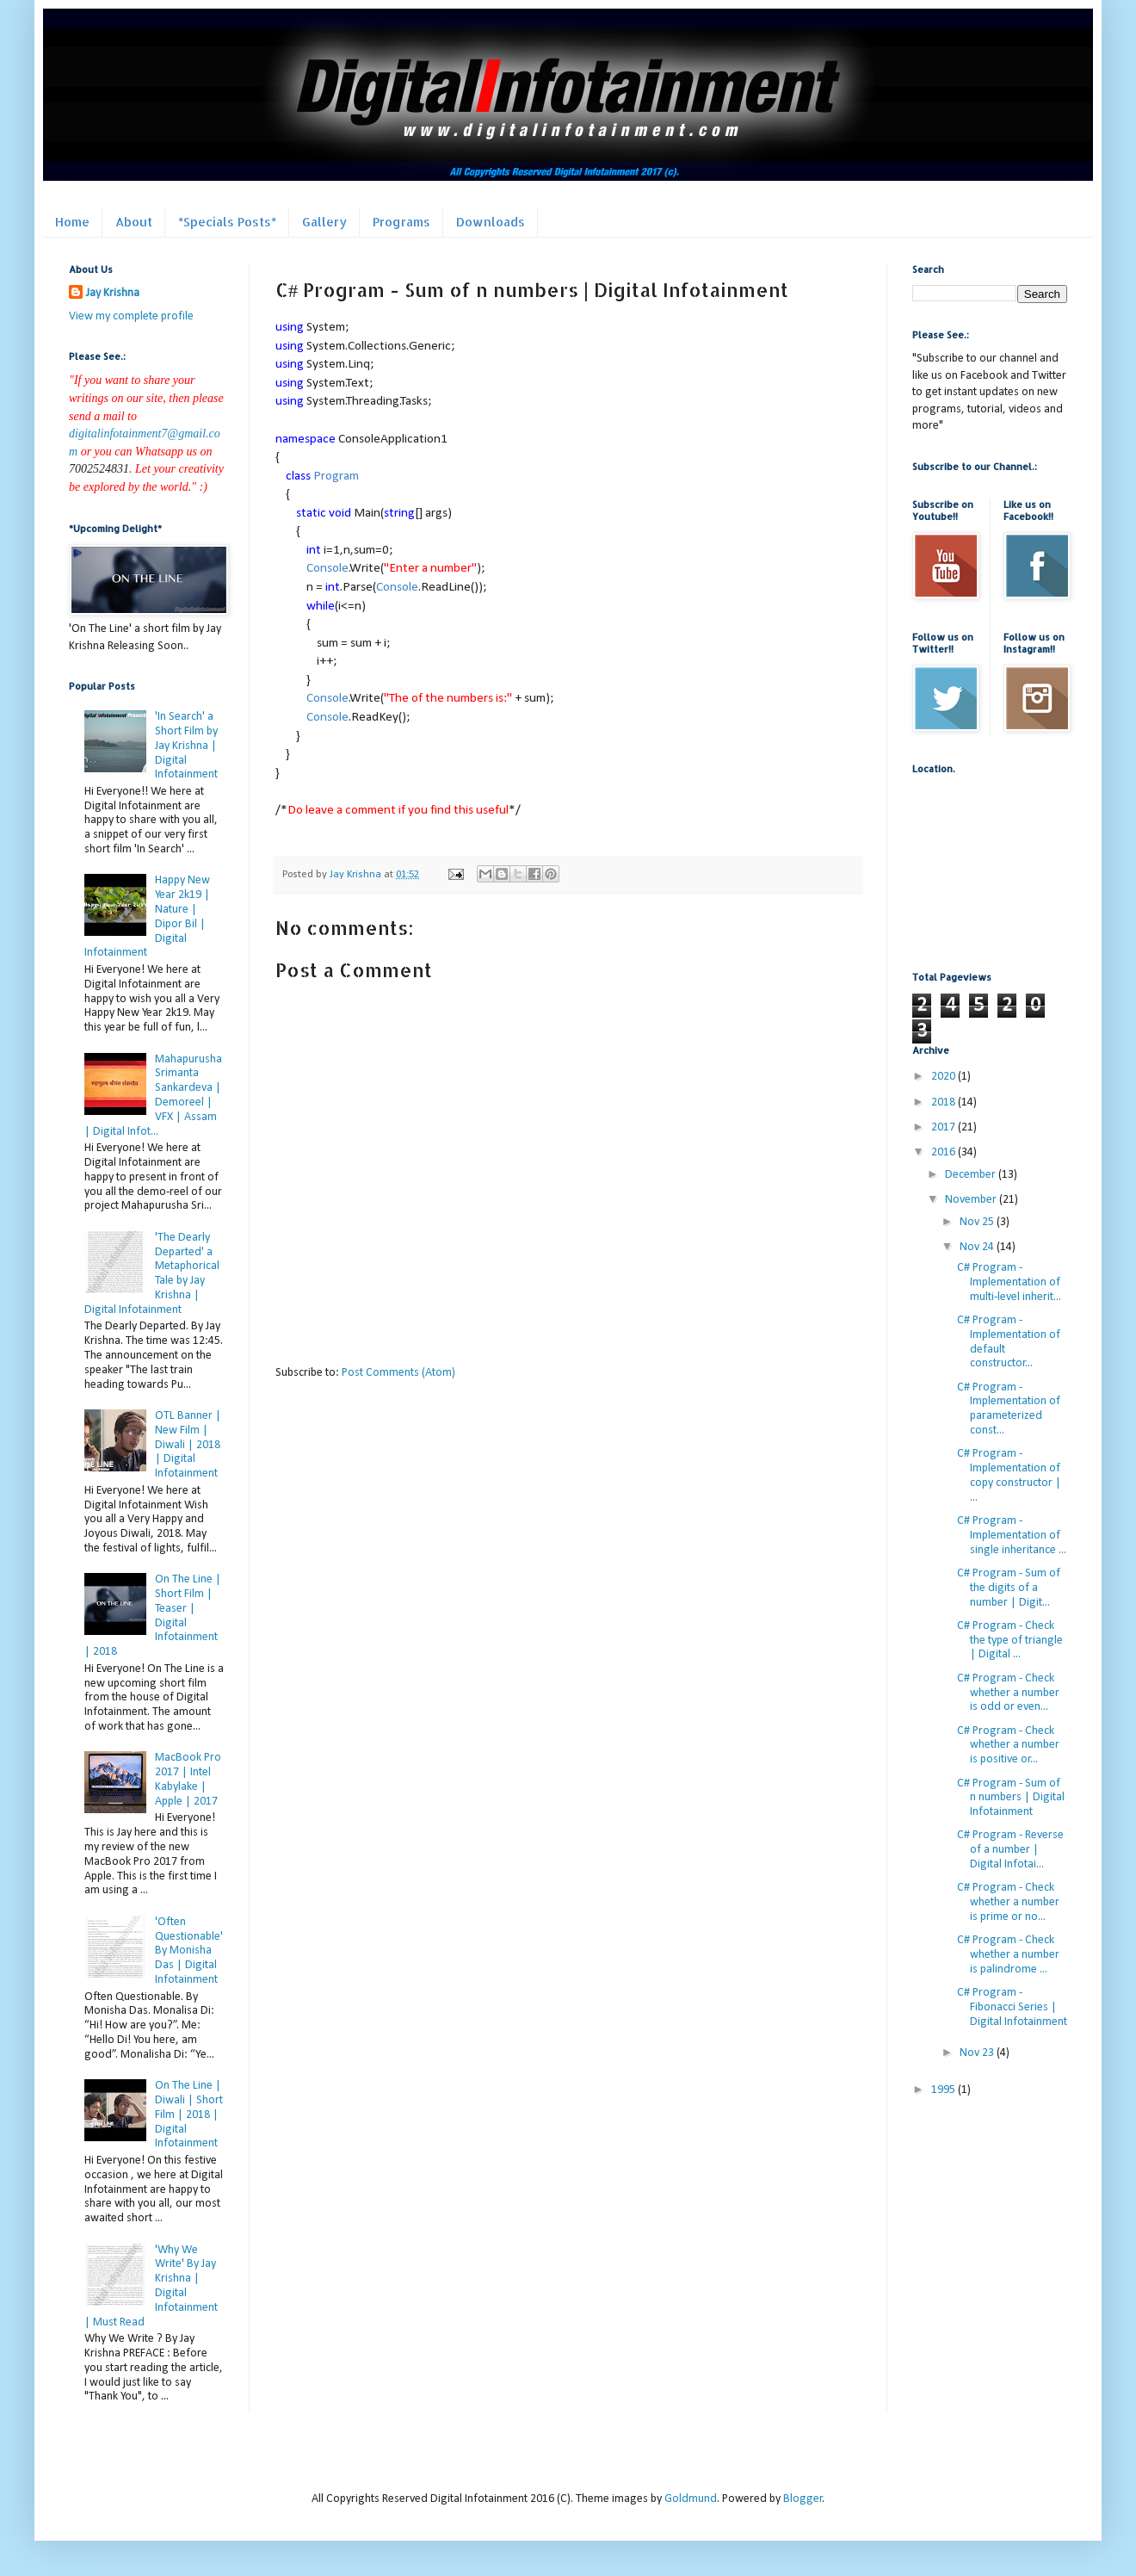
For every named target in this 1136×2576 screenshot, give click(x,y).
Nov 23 (978, 2053)
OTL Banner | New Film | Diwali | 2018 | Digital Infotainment (188, 1444)
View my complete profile (131, 316)
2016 (944, 1152)
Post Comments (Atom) (398, 1372)
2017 (944, 1127)
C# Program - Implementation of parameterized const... (1008, 1409)
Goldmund (690, 2498)
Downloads (490, 221)
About (133, 221)
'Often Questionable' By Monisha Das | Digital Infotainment (189, 1951)
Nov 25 (978, 1222)
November (972, 1199)
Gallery (324, 221)
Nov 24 (978, 1247)
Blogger (803, 2498)
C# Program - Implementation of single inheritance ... (1011, 1535)
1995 (944, 2090)
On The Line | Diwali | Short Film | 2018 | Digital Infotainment (189, 2114)
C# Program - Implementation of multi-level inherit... (1009, 1282)
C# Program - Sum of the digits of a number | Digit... (1008, 1588)
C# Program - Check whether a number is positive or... (1008, 1746)
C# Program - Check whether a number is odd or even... (1008, 1693)
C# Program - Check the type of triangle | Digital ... (1010, 1640)
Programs (401, 221)
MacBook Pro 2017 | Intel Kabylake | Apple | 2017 (188, 1779)
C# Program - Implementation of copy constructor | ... (1009, 1475)
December (971, 1174)
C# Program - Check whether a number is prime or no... (1008, 1902)
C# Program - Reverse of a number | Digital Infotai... (1010, 1850)
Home (72, 221)
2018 (944, 1102)
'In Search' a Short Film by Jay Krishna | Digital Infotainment (186, 745)
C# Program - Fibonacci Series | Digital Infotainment (1012, 2007)
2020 (944, 1076)
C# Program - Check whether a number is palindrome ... (1008, 1955)
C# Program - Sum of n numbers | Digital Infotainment (1011, 1798)
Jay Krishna (112, 293)
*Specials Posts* (227, 221)
